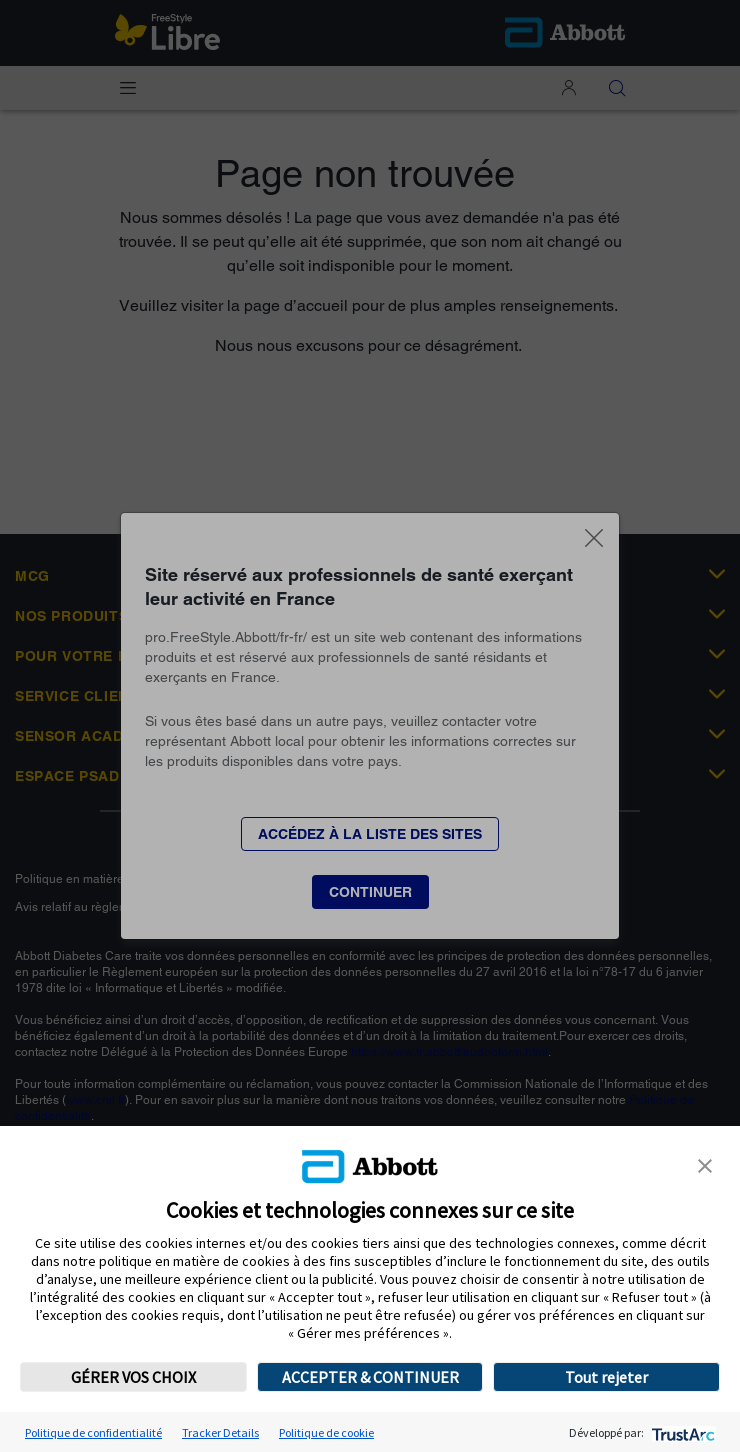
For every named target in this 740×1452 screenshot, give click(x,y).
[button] (705, 1164)
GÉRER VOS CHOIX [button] (133, 1377)
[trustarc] (681, 1432)
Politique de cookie (326, 1432)
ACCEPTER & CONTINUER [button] (370, 1377)
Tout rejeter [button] (606, 1377)
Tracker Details (220, 1432)
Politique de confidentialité (93, 1432)
